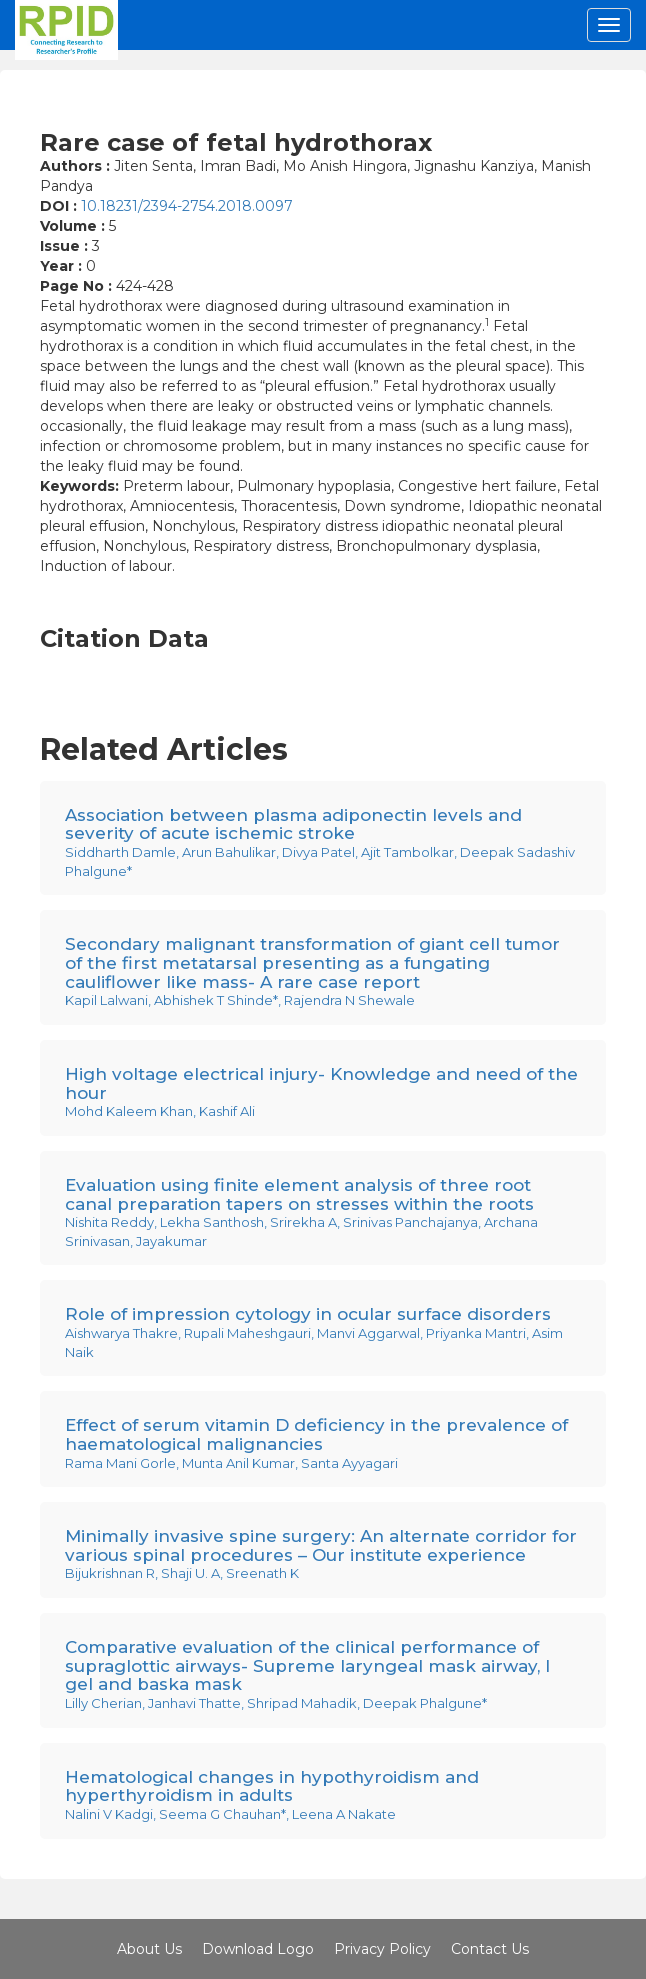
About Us (149, 1949)
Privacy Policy (382, 1949)
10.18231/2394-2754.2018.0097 (187, 206)
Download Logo (258, 1949)
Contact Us (490, 1949)
